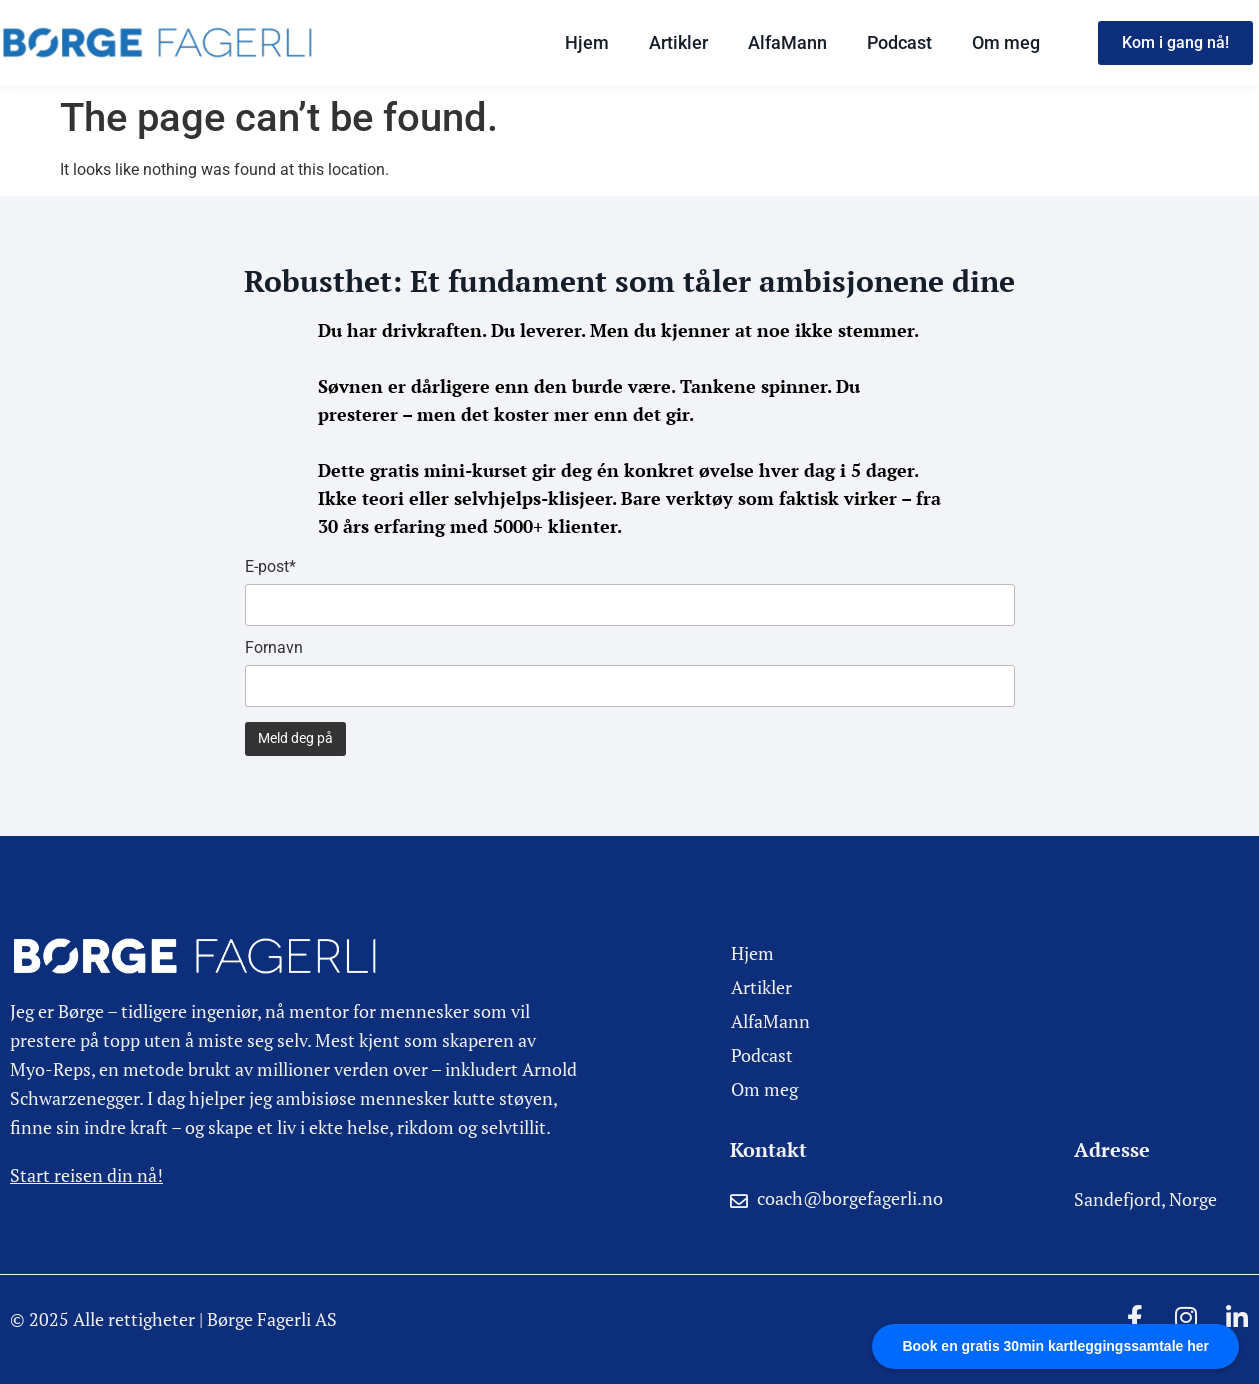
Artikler (678, 42)
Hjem (587, 42)
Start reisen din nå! (86, 1175)
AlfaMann (787, 42)
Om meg (1006, 42)
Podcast (899, 42)
